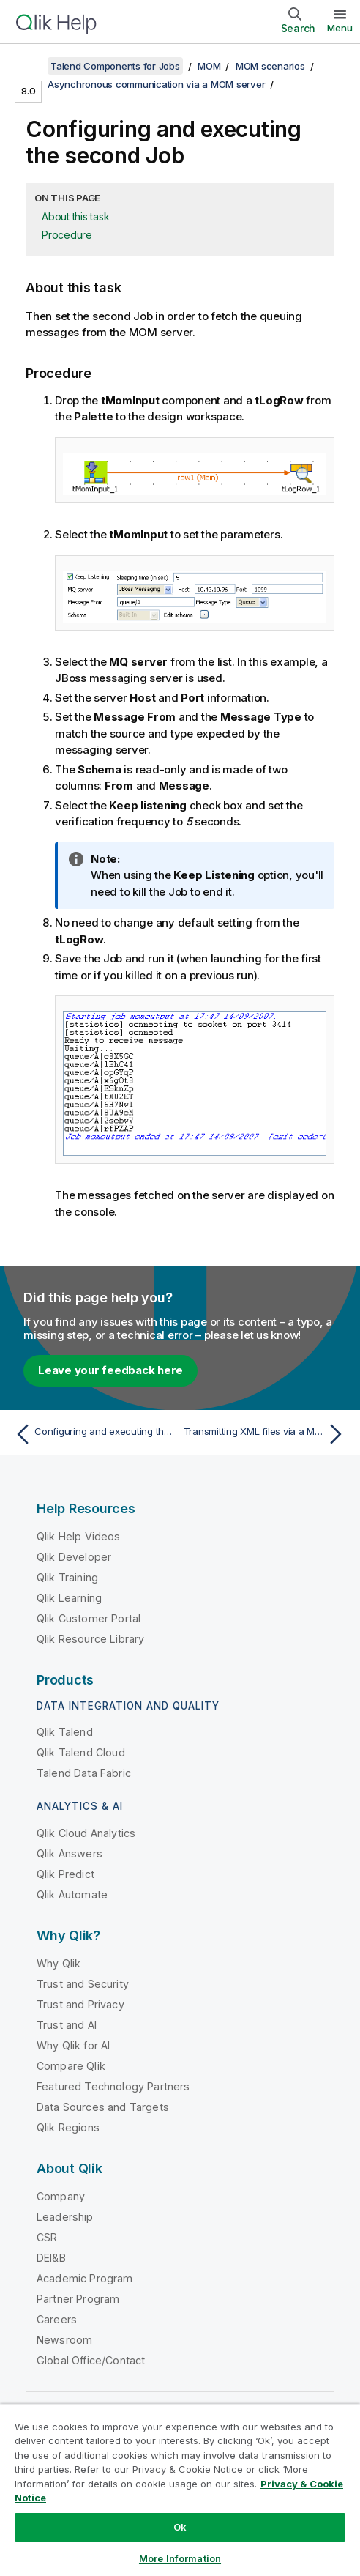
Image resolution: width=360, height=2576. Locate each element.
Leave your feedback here (110, 1370)
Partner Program (78, 2299)
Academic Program (85, 2278)
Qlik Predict (65, 1874)
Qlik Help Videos (79, 1536)
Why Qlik (58, 1963)
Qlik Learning (69, 1598)
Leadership (65, 2217)
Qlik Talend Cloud (81, 1752)
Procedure (67, 235)
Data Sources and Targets (103, 2107)
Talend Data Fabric (84, 1773)
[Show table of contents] (29, 66)
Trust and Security (83, 1984)
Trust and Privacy (80, 2004)
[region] (180, 2490)
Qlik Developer (74, 1557)
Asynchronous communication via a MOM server (156, 84)
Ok (180, 2527)
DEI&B (51, 2258)
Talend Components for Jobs (115, 66)
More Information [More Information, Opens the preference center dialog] (180, 2558)
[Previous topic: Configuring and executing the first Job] (93, 1434)
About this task (75, 216)
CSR (47, 2237)
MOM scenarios (270, 66)
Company (61, 2196)
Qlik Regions (68, 2127)
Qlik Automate (72, 1894)
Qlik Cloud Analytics (86, 1833)
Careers (57, 2319)
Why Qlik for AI (73, 2045)
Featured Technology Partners (113, 2086)
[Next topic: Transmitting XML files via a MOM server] (266, 1434)
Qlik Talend (65, 1732)
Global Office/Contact (91, 2360)
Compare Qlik (71, 2066)
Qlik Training (67, 1577)
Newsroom (64, 2340)
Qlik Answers (69, 1853)
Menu (340, 28)
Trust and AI (67, 2025)
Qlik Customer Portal (88, 1618)
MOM (209, 66)
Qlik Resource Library (90, 1639)
